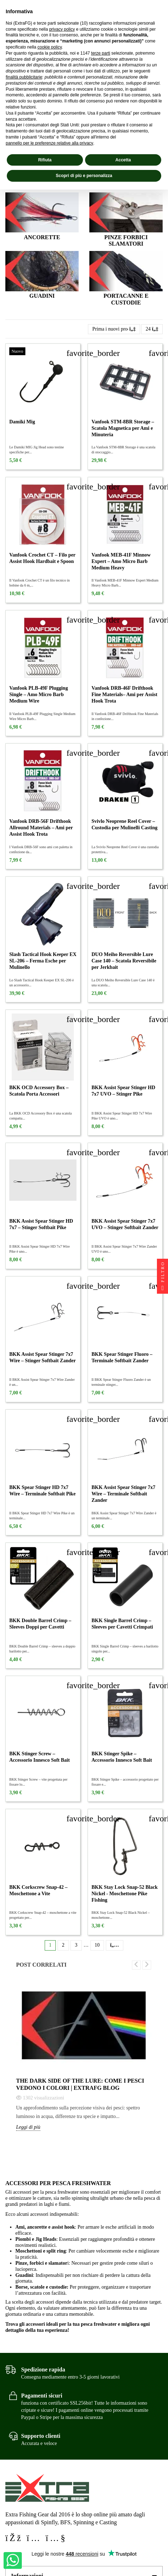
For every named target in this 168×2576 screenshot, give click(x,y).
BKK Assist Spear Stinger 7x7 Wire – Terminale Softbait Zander (123, 1494)
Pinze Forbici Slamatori (126, 240)
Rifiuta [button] (44, 159)
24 (151, 329)
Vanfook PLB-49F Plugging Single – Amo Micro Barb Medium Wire (38, 694)
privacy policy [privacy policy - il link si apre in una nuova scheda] (62, 29)
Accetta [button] (123, 159)
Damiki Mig (22, 421)
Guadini (42, 296)
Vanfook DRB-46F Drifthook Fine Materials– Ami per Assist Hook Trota (124, 694)
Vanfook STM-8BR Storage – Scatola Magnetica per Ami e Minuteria (123, 428)
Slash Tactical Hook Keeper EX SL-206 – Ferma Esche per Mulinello (42, 961)
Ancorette (42, 237)
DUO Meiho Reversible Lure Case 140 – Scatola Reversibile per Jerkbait (124, 961)
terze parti (100, 53)
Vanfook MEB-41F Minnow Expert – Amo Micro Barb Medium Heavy (121, 561)
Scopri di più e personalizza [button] (84, 175)
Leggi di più (28, 2127)
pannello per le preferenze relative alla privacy (49, 143)
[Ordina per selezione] (114, 329)
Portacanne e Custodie (126, 299)
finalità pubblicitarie (24, 77)
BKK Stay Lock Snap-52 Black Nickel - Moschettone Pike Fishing (125, 1894)
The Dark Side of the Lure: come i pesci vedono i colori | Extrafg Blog (80, 2084)
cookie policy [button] (50, 47)
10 (97, 1945)
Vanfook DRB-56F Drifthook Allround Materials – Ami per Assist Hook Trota (41, 828)
